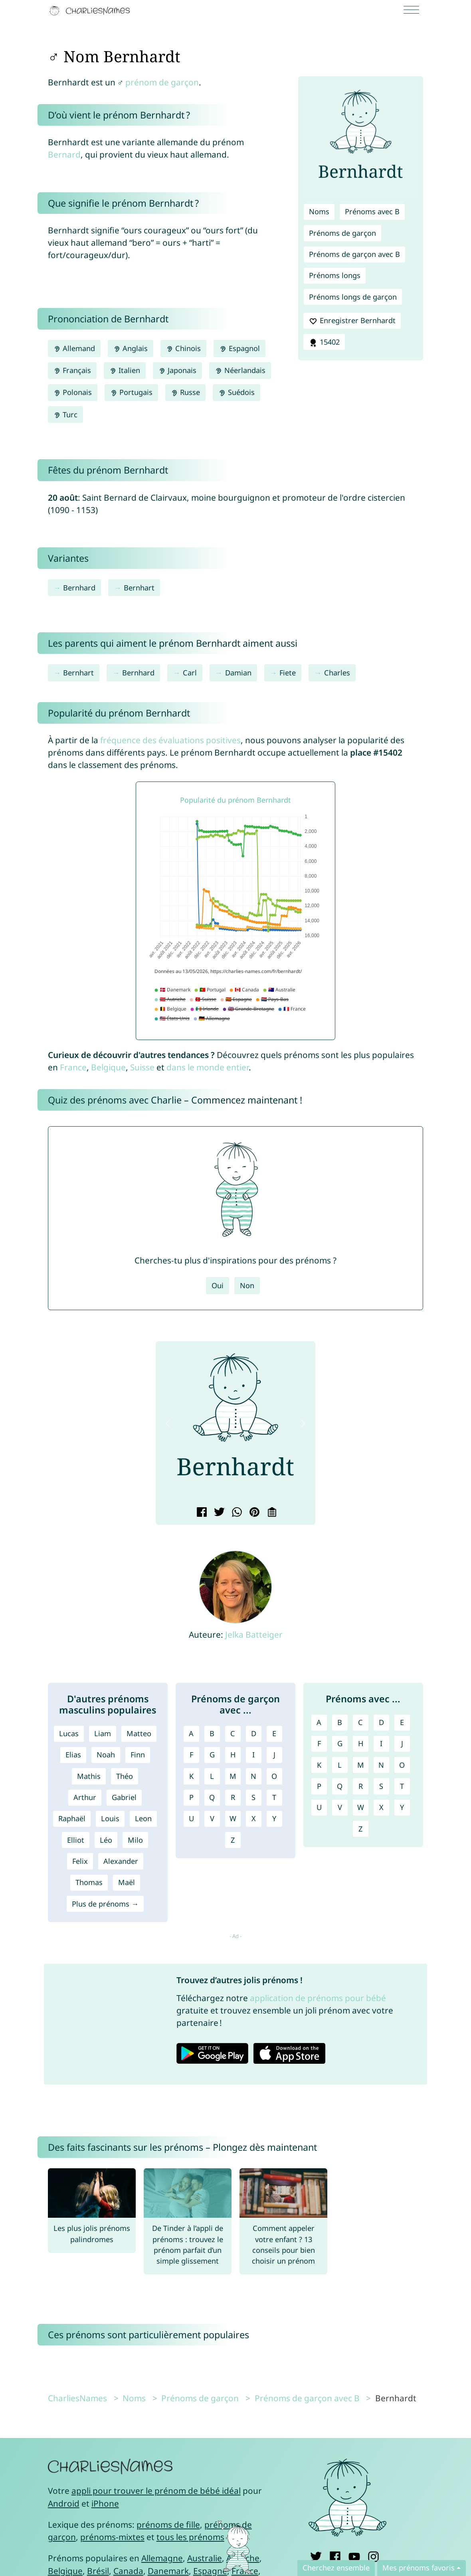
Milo (135, 1840)
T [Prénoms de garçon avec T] (274, 1797)
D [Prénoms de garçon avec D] (253, 1733)
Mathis (89, 1776)
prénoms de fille (168, 2524)
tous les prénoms (190, 2536)
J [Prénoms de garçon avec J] (274, 1754)
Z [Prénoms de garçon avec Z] (233, 1840)
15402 (324, 342)
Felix (80, 1861)
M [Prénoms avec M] (360, 1765)
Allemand (74, 348)
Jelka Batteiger (254, 1634)
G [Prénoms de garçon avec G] (212, 1754)
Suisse (142, 1067)
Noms (319, 211)
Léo (106, 1840)
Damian (238, 672)
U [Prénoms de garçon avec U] (191, 1818)
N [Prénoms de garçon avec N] (253, 1776)
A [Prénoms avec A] (319, 1722)
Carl (190, 672)
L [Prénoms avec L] (340, 1765)
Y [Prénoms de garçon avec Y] (274, 1818)
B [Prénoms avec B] (339, 1722)
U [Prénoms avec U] (319, 1807)
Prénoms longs (334, 275)
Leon (143, 1818)
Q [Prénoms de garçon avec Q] (212, 1797)
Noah (106, 1754)
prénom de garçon (162, 82)
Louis (110, 1818)
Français (72, 370)
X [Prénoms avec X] (381, 1807)
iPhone (105, 2503)
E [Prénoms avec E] (402, 1722)
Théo (124, 1776)
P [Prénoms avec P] (319, 1786)
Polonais (72, 392)
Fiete (287, 672)
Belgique (108, 1067)
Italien (124, 370)
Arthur (84, 1797)
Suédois (236, 392)
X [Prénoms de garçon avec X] (253, 1818)
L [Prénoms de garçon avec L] (212, 1776)
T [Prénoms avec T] (402, 1786)
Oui (218, 1285)
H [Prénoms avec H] (360, 1743)
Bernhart (139, 587)
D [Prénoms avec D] (381, 1722)
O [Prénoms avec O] (402, 1765)
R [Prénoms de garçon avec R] (233, 1797)
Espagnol (239, 348)
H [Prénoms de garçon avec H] (233, 1754)
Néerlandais (240, 370)
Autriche (242, 2558)
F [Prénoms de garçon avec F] (191, 1754)
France (73, 1067)
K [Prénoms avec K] (319, 1765)
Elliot (75, 1840)
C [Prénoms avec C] (360, 1722)
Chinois (183, 348)
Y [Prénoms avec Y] (402, 1807)
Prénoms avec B (372, 211)
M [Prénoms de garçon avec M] (233, 1776)
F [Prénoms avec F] (319, 1743)
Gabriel (124, 1797)
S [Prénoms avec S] (381, 1786)
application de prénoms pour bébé (318, 1998)
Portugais (131, 392)
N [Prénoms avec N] (381, 1765)
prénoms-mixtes (112, 2536)
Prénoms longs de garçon (353, 297)
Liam (102, 1733)
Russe (185, 392)
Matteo (139, 1733)
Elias (73, 1754)
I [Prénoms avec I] (381, 1743)
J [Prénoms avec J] (402, 1743)
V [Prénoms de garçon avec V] (212, 1818)
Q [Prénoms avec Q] (339, 1786)
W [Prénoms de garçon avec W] (233, 1818)
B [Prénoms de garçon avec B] (212, 1733)
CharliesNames (77, 2398)
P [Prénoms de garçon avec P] (191, 1797)
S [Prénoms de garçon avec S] (253, 1797)
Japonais (177, 370)
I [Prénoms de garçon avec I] (253, 1754)
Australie (204, 2558)
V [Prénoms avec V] (340, 1807)
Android (63, 2503)
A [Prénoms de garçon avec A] (191, 1733)
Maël (126, 1882)
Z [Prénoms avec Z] (360, 1829)
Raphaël (71, 1818)
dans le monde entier (207, 1067)
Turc (65, 414)
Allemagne (162, 2558)
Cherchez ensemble (336, 2567)
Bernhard (79, 587)
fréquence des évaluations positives (170, 740)
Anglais (130, 348)
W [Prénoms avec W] (360, 1807)
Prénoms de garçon (342, 233)
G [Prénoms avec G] (339, 1743)
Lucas (69, 1733)
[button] (168, 1424)
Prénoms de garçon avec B (354, 254)
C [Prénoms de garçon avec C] (232, 1733)
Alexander (120, 1861)
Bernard (64, 154)
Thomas (89, 1882)
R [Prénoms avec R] (360, 1786)
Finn (138, 1754)
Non (247, 1285)
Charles (337, 672)
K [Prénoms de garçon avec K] (191, 1776)
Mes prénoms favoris (418, 2567)
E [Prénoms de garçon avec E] (274, 1733)
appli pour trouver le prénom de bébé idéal (156, 2490)
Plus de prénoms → (105, 1904)
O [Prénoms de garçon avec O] (274, 1776)
